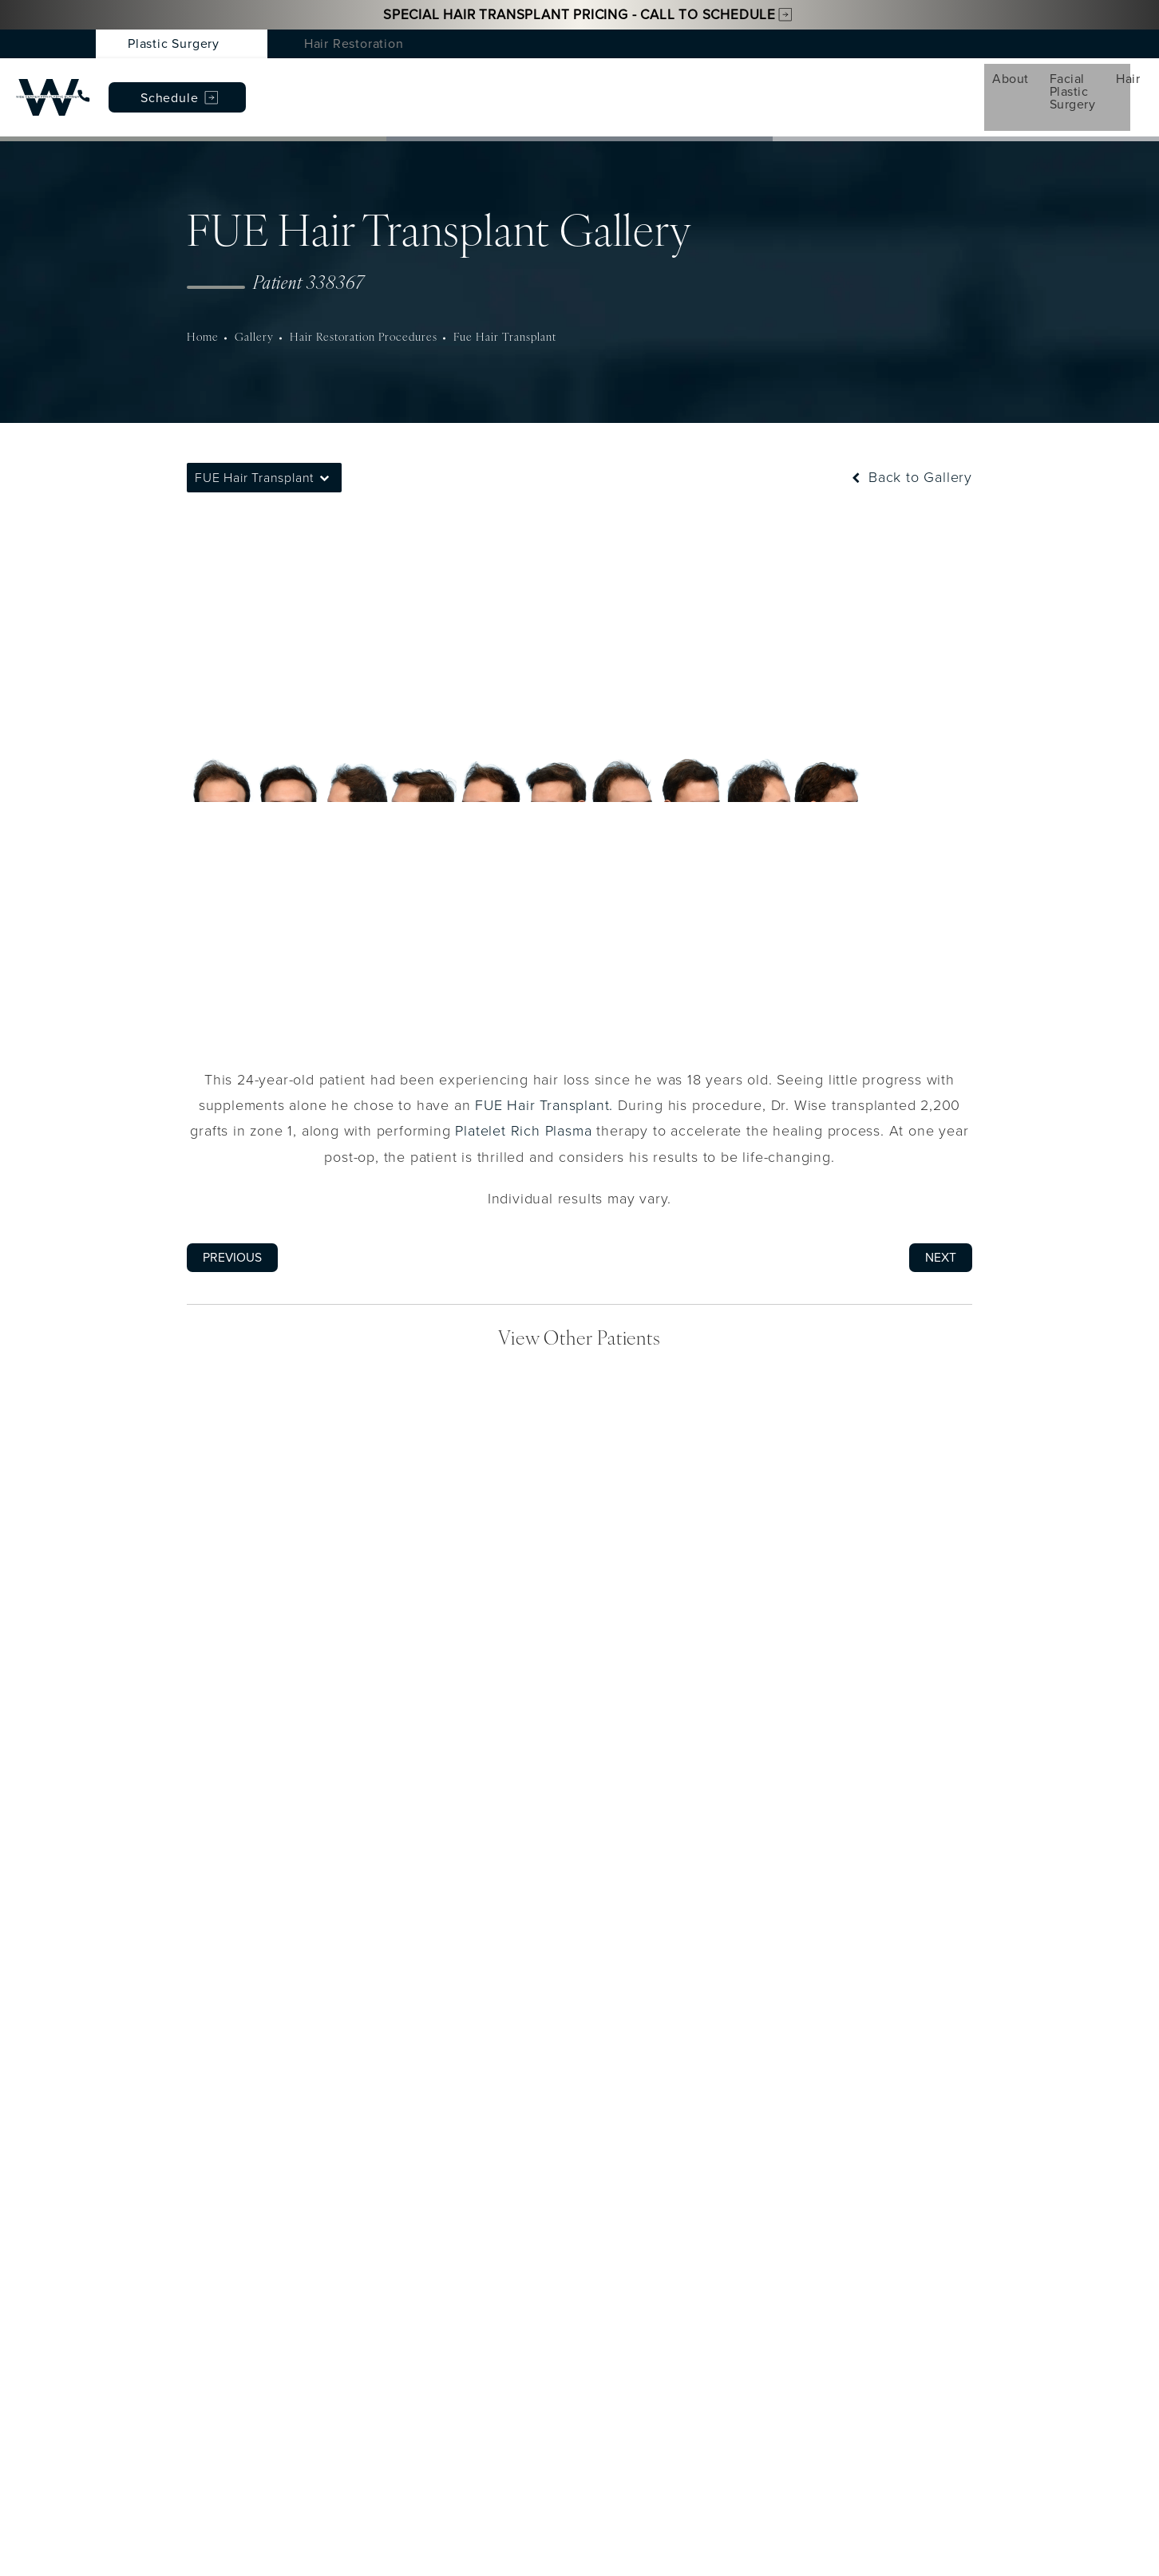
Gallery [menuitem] (644, 82)
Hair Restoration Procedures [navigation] (362, 308)
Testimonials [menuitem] (740, 82)
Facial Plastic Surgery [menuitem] (263, 82)
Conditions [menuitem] (551, 82)
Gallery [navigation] (253, 308)
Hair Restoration (354, 43)
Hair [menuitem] (378, 82)
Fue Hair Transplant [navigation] (505, 308)
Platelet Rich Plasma (523, 1102)
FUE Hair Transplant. (544, 1077)
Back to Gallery (910, 449)
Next (940, 1229)
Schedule (1045, 82)
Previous (233, 1229)
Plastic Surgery (174, 43)
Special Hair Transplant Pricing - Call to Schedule (579, 15)
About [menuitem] (142, 82)
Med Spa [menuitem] (455, 82)
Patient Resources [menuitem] (866, 82)
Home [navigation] (202, 308)
